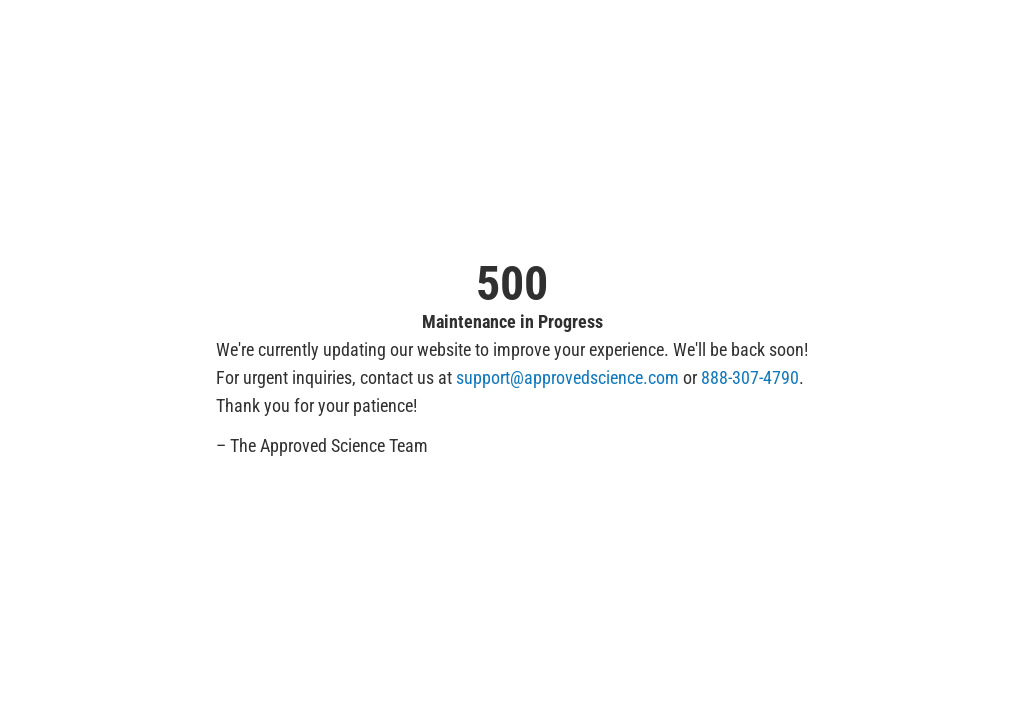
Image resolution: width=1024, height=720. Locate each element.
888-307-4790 (750, 377)
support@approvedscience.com (567, 377)
